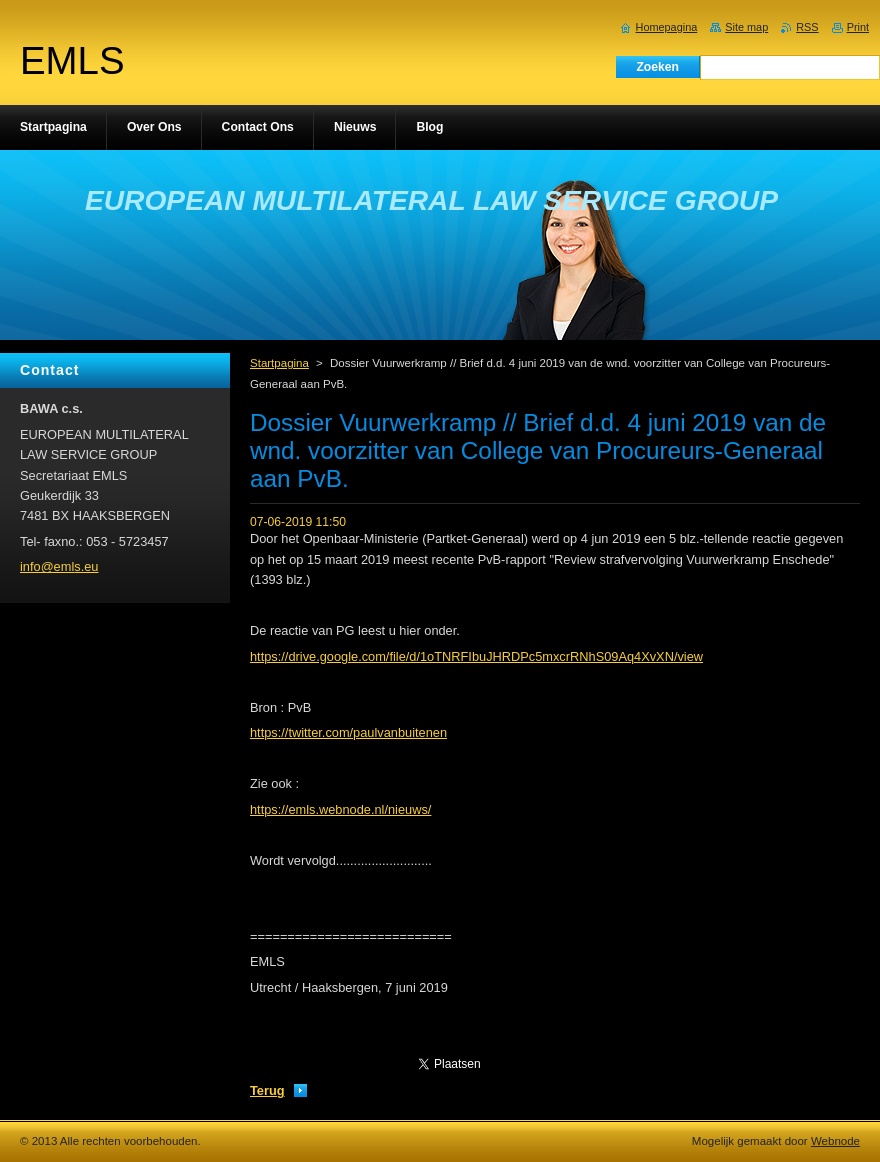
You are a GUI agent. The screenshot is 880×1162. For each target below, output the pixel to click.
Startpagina (279, 363)
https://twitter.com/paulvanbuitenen (348, 732)
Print (858, 27)
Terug (267, 1090)
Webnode (835, 1141)
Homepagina (667, 27)
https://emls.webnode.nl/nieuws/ (340, 809)
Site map (746, 27)
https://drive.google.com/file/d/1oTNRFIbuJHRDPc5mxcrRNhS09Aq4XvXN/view (476, 656)
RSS (807, 27)
